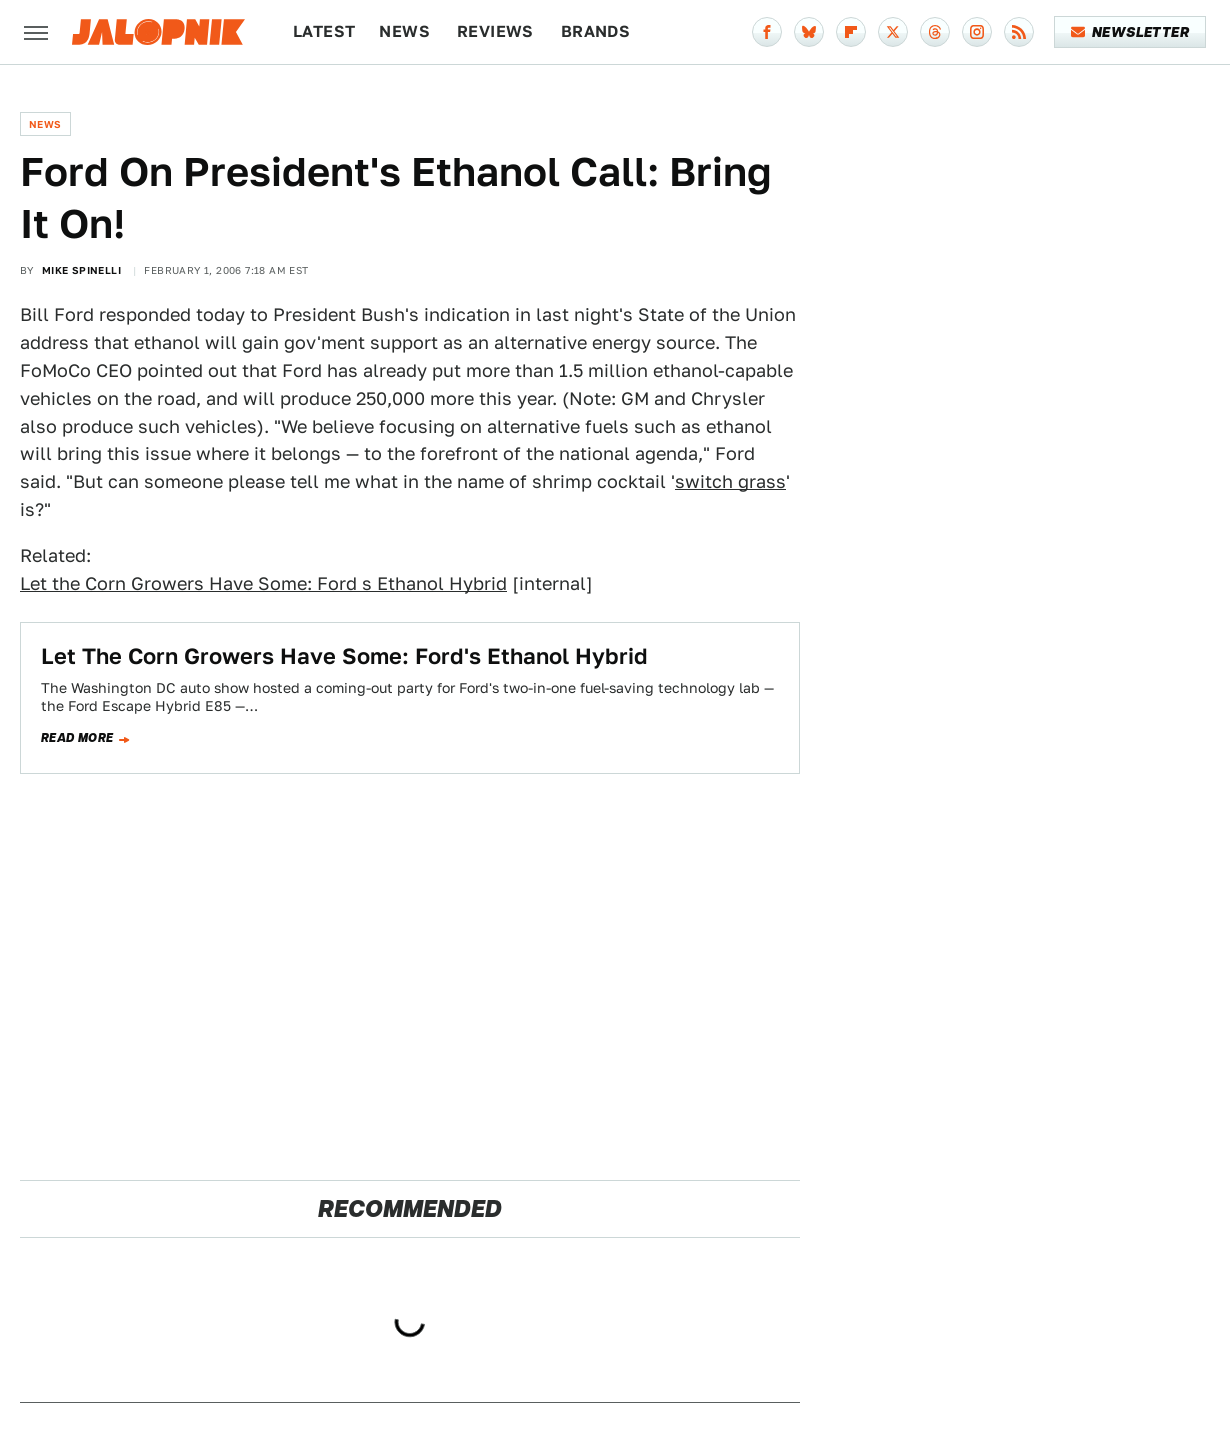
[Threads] (935, 32)
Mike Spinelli (81, 270)
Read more (77, 738)
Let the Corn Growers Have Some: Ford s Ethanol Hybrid (263, 583)
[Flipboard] (851, 32)
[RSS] (1019, 32)
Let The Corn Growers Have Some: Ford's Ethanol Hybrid (344, 656)
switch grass (730, 481)
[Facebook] (767, 32)
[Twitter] (893, 32)
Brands (595, 31)
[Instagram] (977, 32)
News (404, 31)
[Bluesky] (809, 32)
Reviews (495, 31)
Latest (324, 31)
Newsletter (1130, 32)
